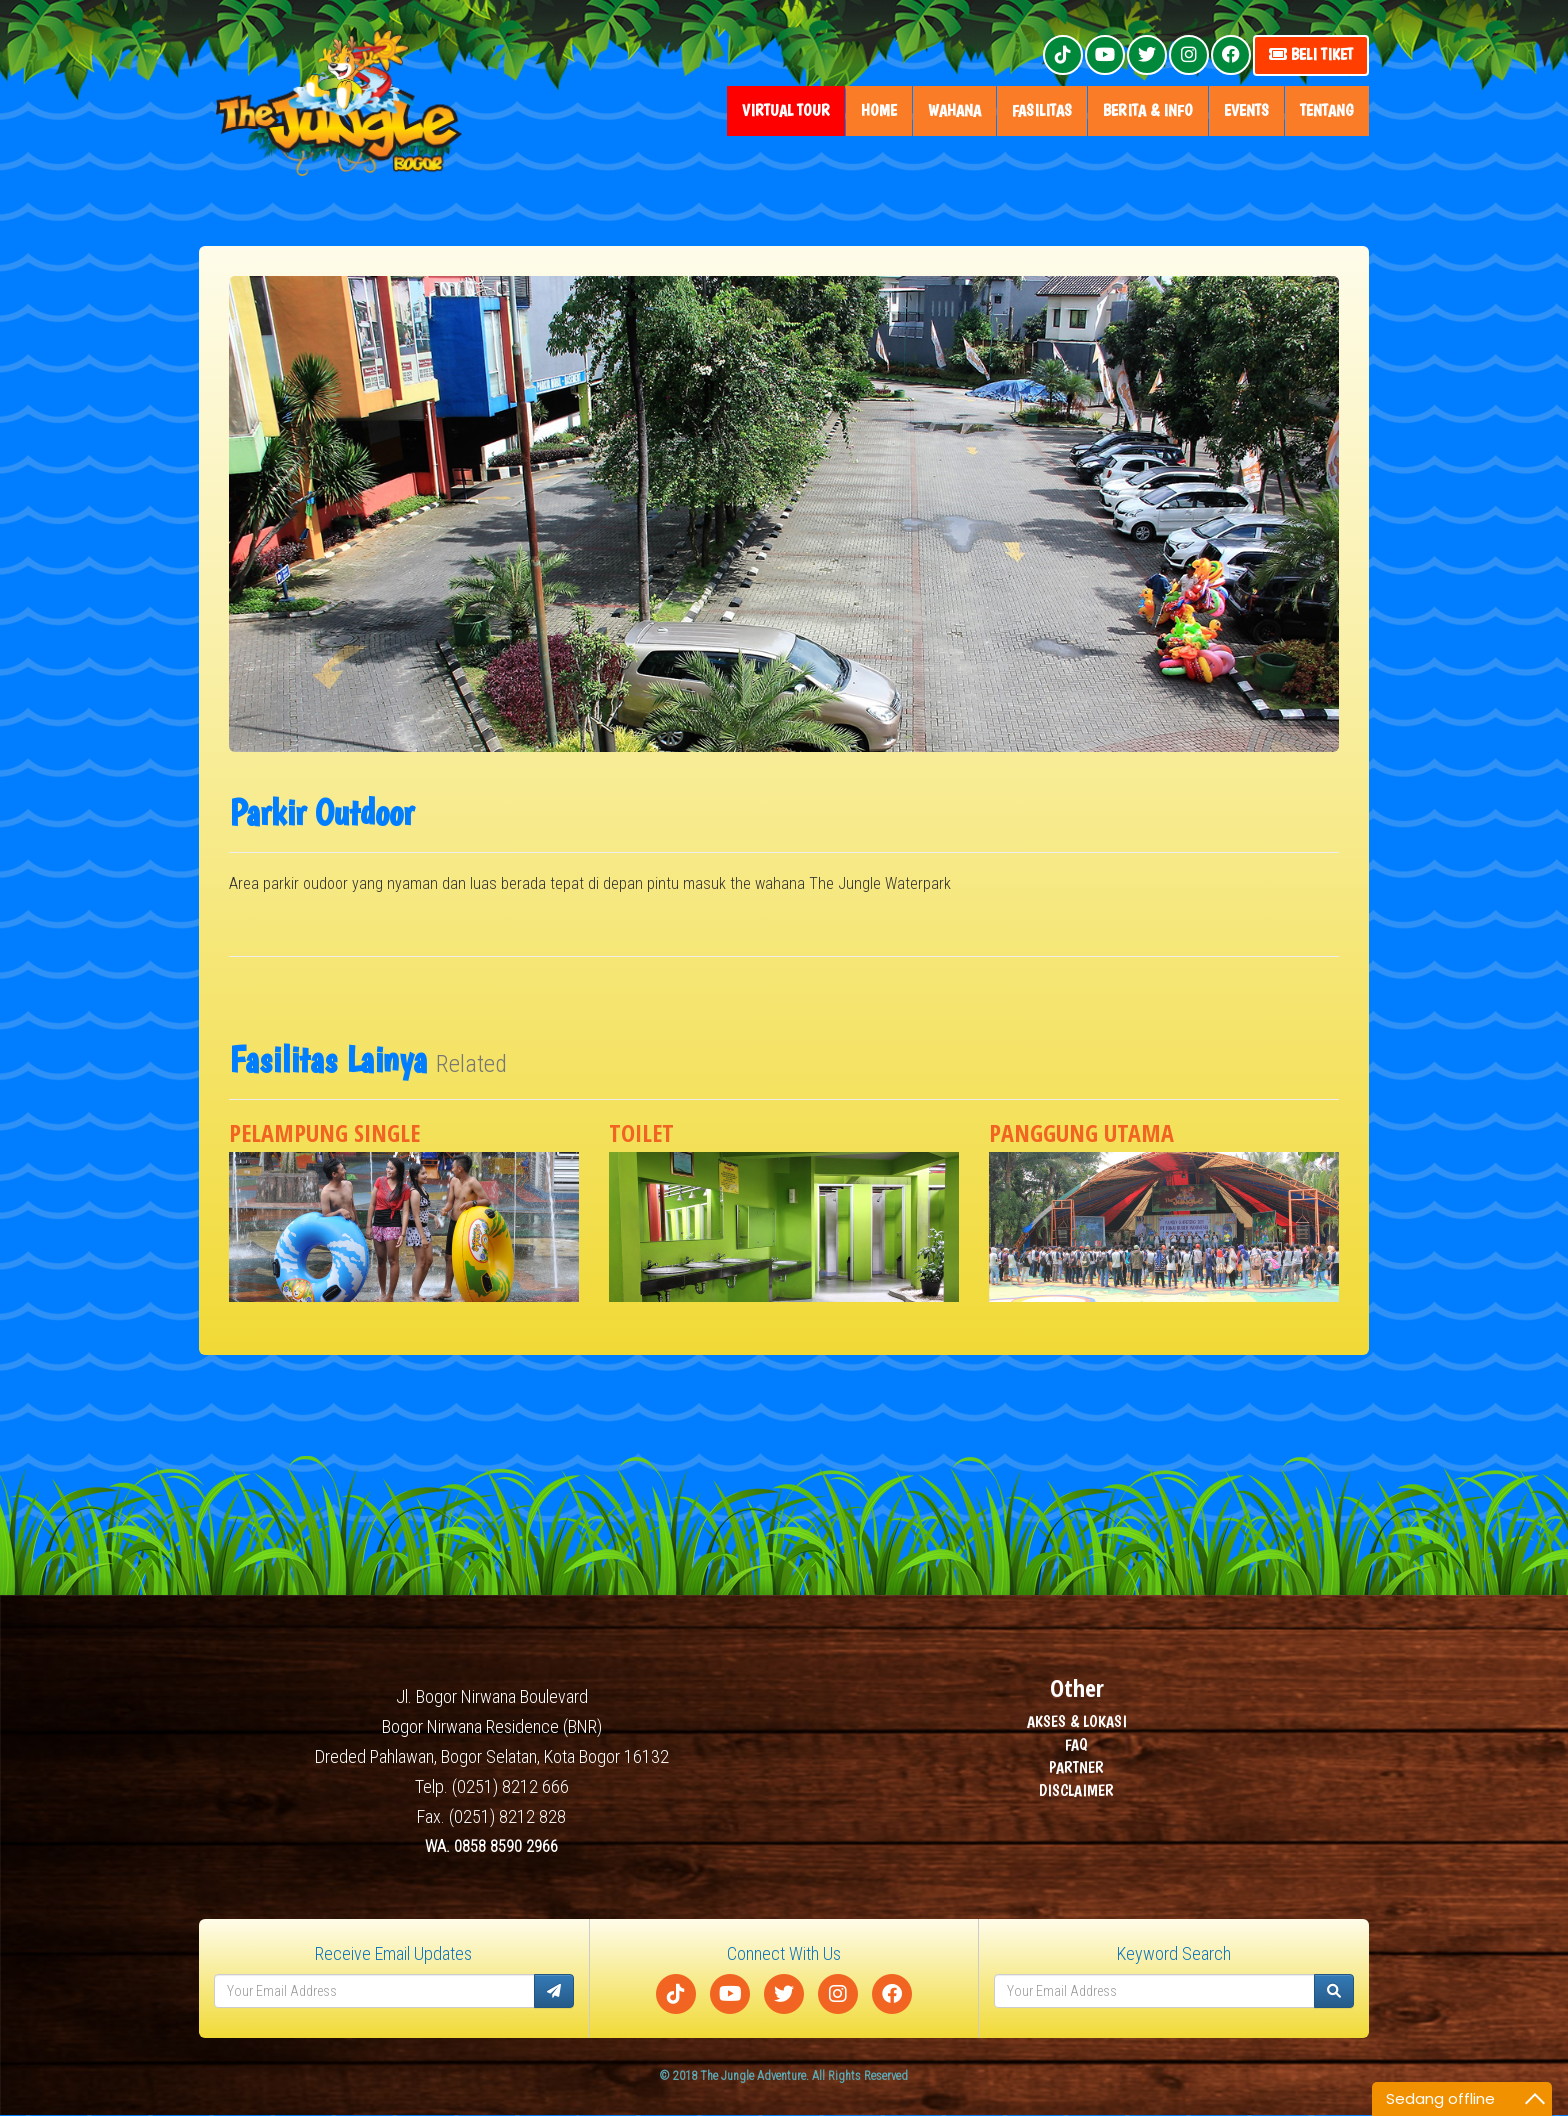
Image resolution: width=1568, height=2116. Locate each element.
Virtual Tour (786, 110)
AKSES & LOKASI (1077, 1722)
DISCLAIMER (1076, 1791)
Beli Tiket (1311, 54)
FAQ (1076, 1745)
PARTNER (1076, 1768)
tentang (1327, 110)
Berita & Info (1148, 110)
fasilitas (1042, 110)
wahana (954, 110)
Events (1246, 110)
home (879, 110)
